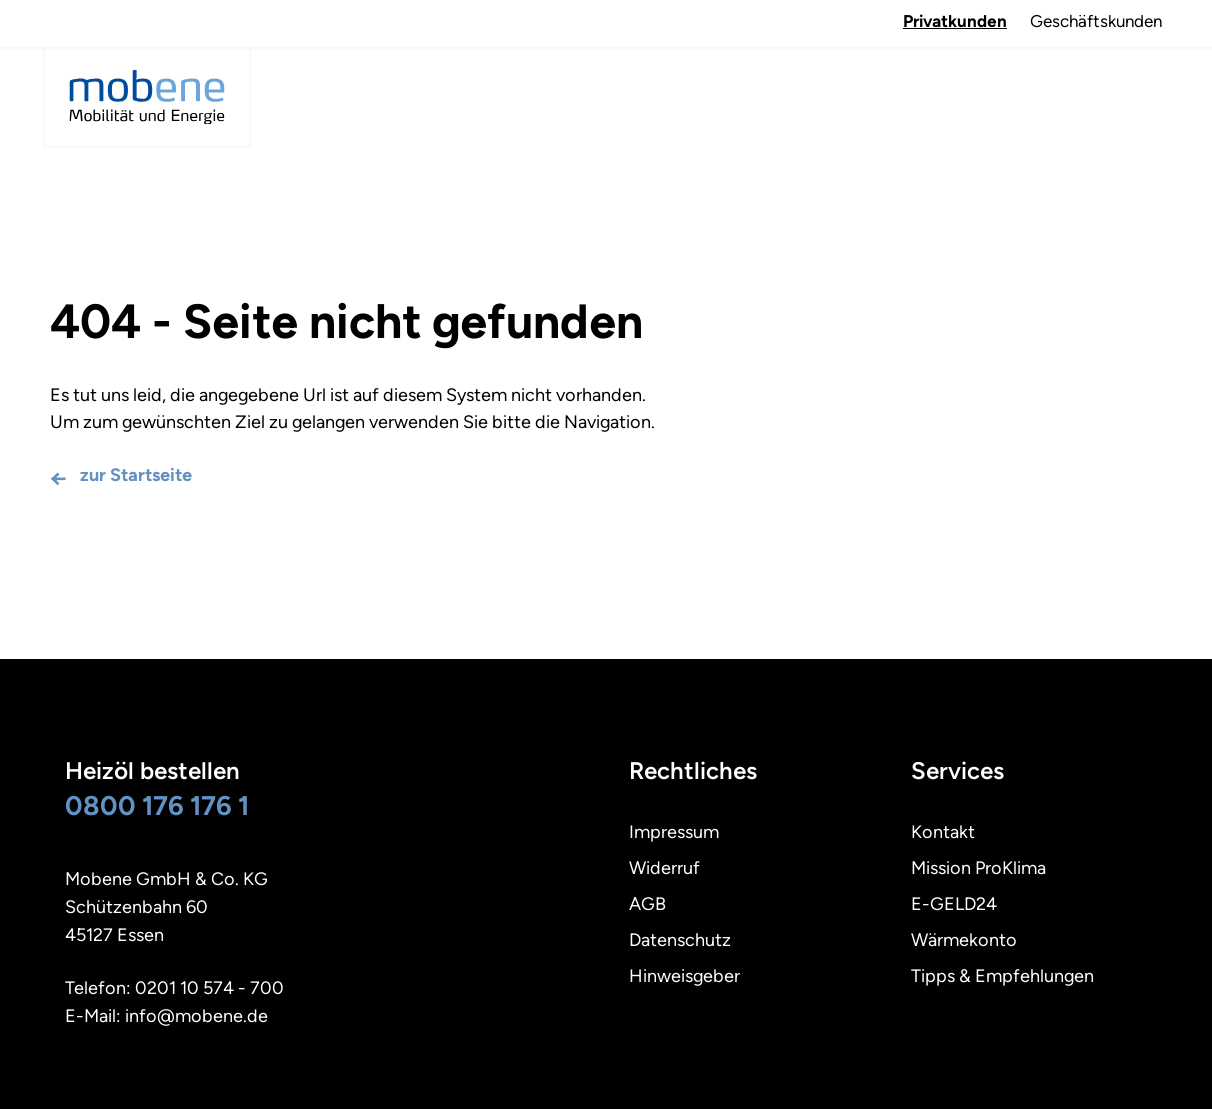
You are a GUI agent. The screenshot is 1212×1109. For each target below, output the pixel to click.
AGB (647, 904)
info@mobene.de (196, 1016)
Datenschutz (680, 940)
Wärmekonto (964, 940)
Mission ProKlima (978, 868)
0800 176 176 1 (157, 805)
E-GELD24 (954, 904)
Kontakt (943, 832)
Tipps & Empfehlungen (1002, 976)
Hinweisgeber (684, 976)
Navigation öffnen (1137, 79)
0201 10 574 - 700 (209, 988)
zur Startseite (136, 475)
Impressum (674, 832)
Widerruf (664, 868)
